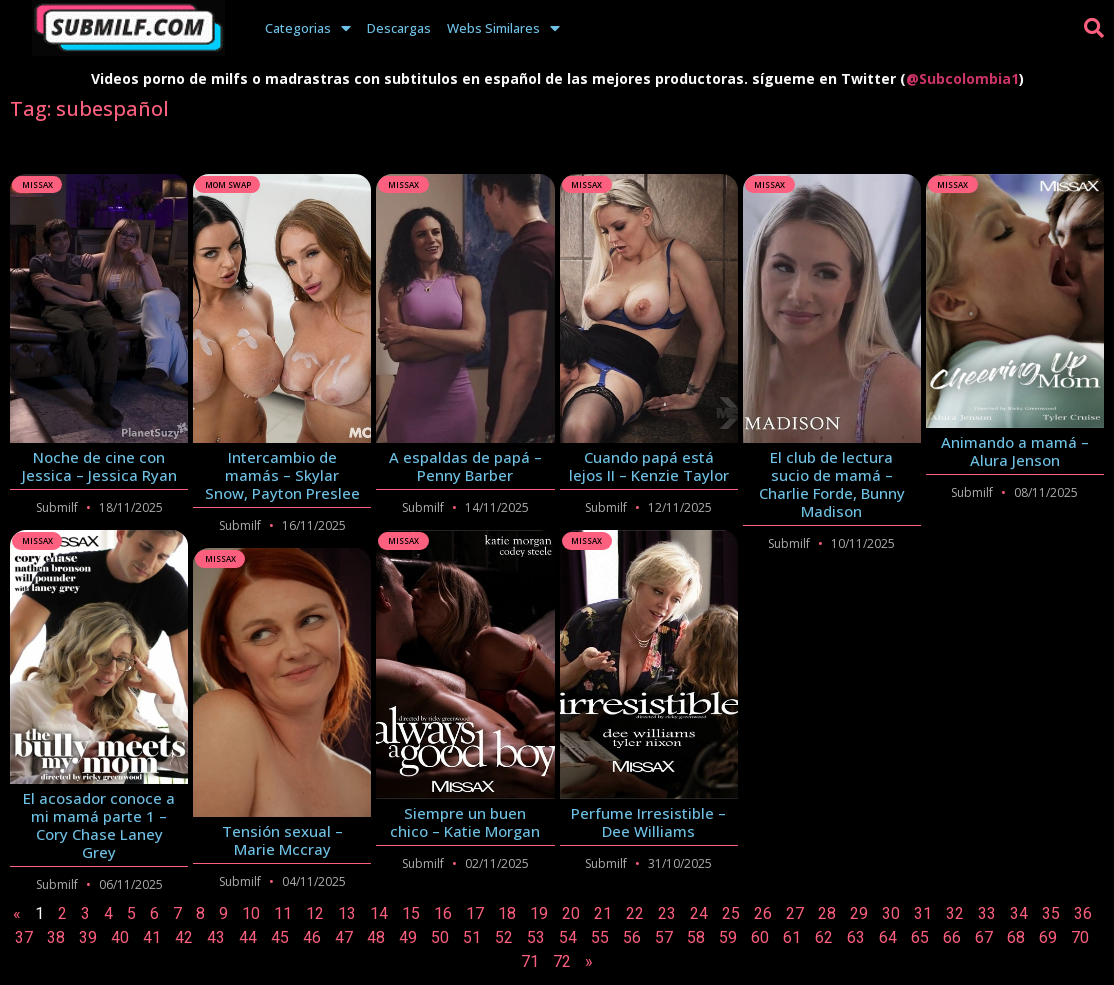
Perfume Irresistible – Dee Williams (648, 822)
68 (1016, 937)
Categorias (308, 28)
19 (539, 913)
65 (920, 937)
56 (632, 937)
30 (891, 913)
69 (1048, 937)
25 (731, 913)
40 (120, 937)
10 (251, 913)
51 (472, 937)
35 (1051, 913)
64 (888, 937)
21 (603, 913)
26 (763, 913)
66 (952, 937)
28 (827, 913)
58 (696, 937)
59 (728, 937)
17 (475, 913)
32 (955, 913)
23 (667, 913)
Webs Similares (503, 28)
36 (1083, 913)
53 (536, 937)
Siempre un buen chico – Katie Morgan (465, 822)
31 (923, 913)
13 (347, 913)
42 (184, 937)
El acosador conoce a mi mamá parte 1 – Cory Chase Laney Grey (99, 825)
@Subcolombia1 (962, 78)
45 (280, 937)
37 (24, 937)
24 (699, 913)
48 (376, 937)
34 (1019, 913)
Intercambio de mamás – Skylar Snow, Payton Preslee (282, 475)
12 (315, 913)
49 (408, 937)
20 (571, 913)
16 (443, 913)
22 (635, 913)
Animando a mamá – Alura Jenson (1015, 451)
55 (600, 937)
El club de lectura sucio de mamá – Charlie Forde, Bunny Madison (832, 484)
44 (248, 937)
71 (530, 961)
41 (152, 937)
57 (664, 937)
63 (856, 937)
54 (568, 937)
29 (859, 913)
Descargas (399, 28)
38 (56, 937)
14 (379, 913)
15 (411, 913)
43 (216, 937)
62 (824, 937)
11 (283, 913)
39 (88, 937)
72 (562, 961)
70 (1080, 937)
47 (344, 937)
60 (760, 937)
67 (984, 937)
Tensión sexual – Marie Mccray (282, 840)
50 (440, 937)
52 (504, 937)
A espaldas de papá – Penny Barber (465, 466)
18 (507, 913)
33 (987, 913)
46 (312, 937)
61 (792, 937)
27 (795, 913)
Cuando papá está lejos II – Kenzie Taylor (649, 466)
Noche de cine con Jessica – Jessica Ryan (99, 466)
